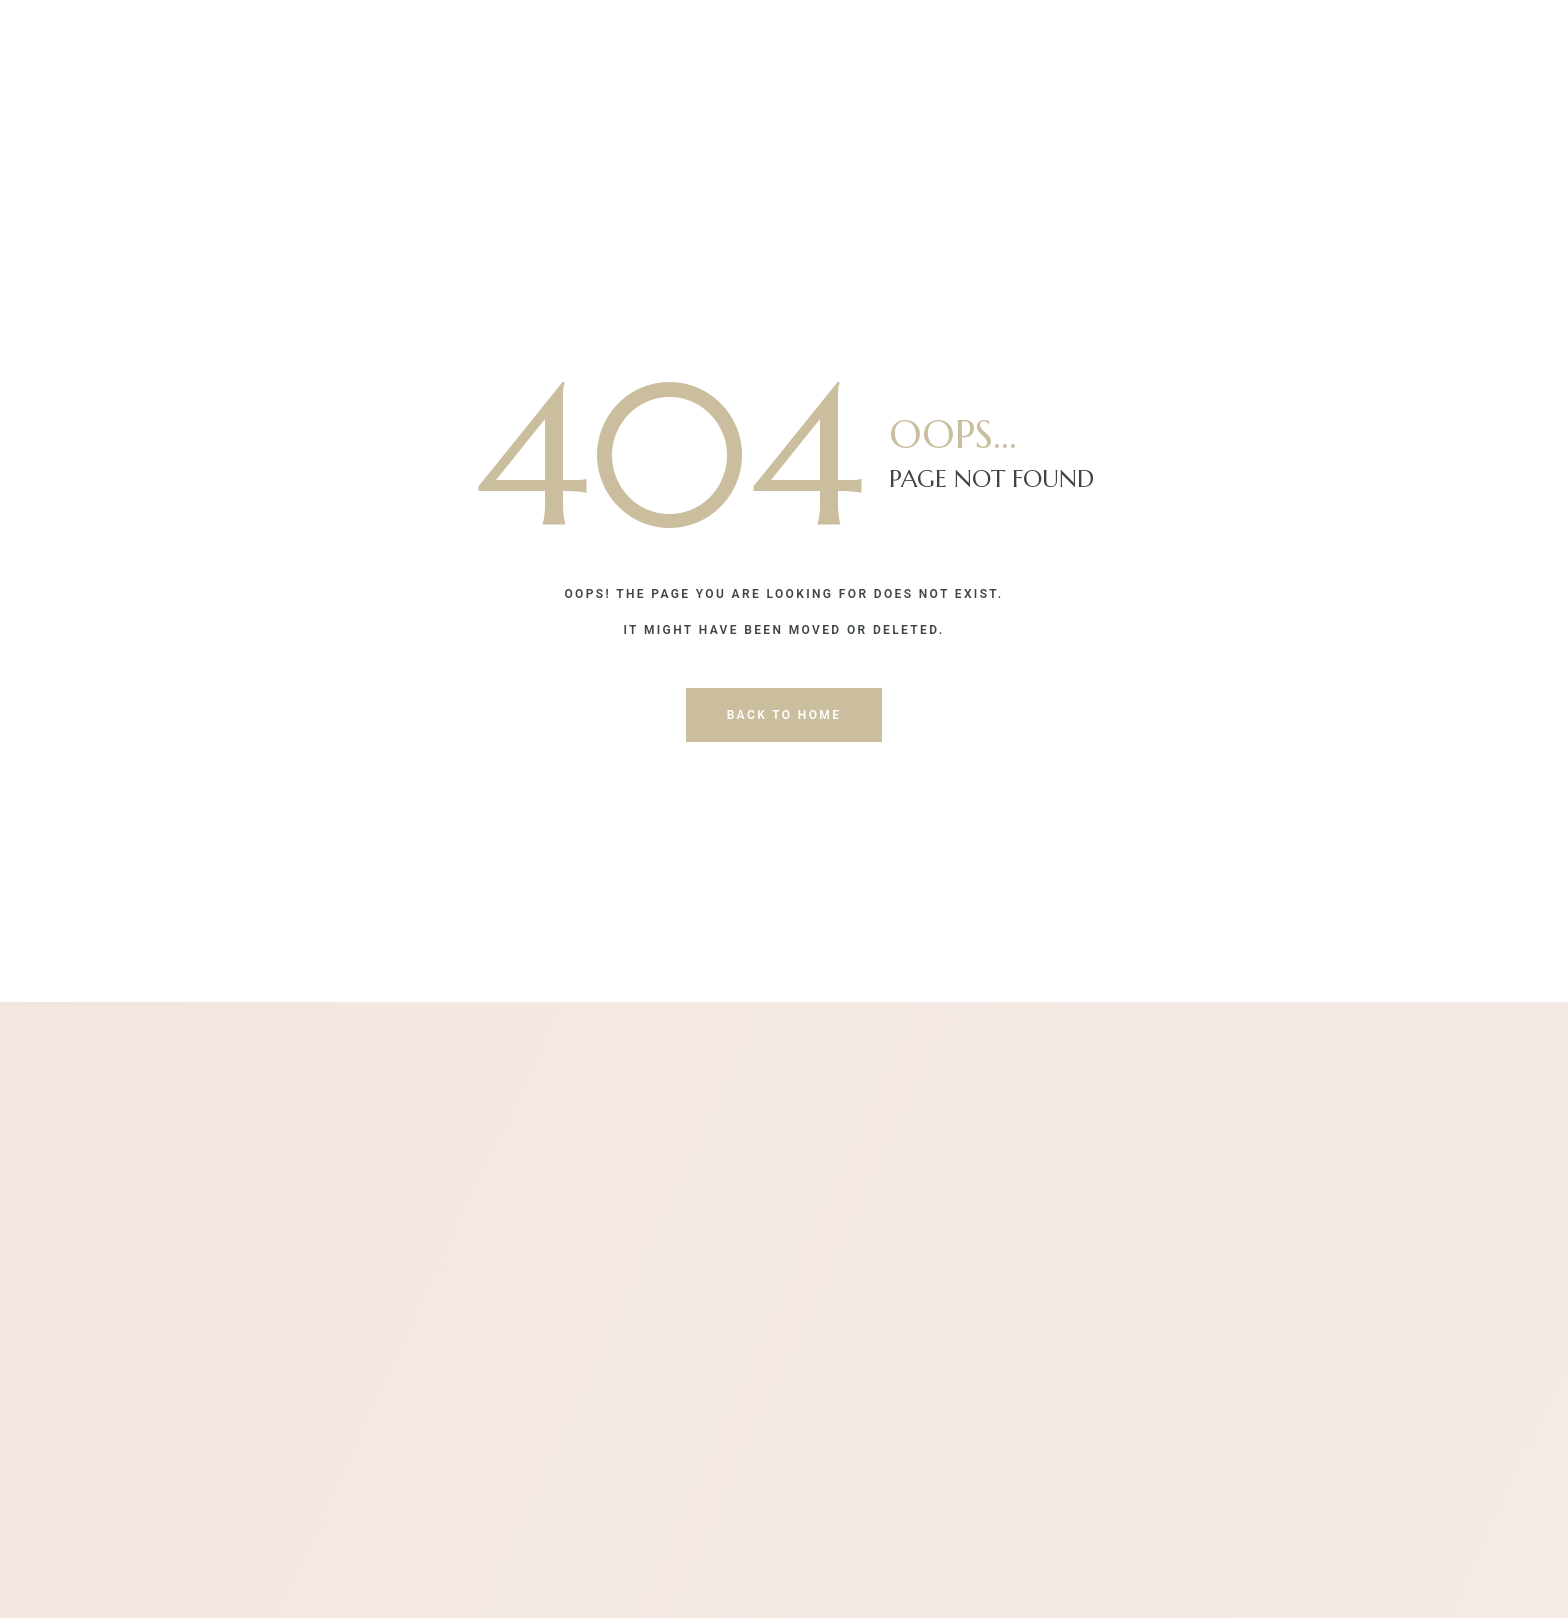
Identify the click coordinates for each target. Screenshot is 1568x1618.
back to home (784, 715)
